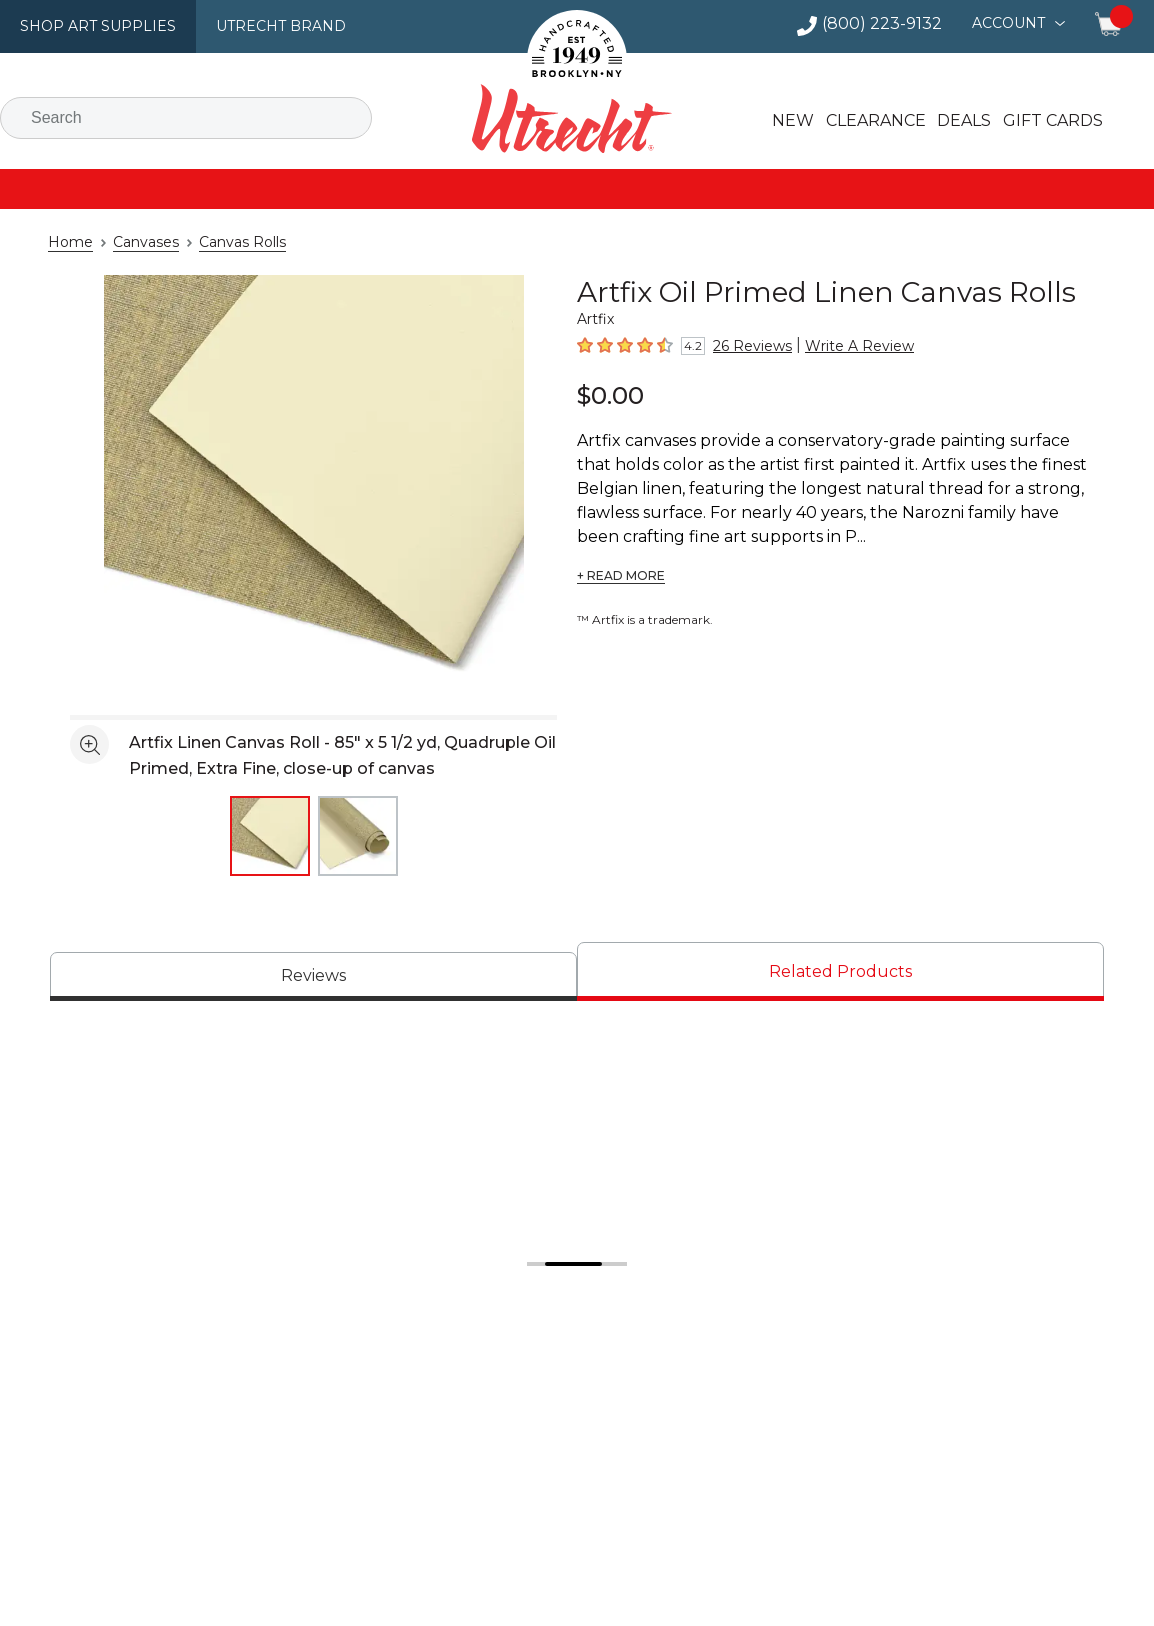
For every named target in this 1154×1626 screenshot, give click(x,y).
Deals (956, 121)
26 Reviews (748, 346)
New (790, 121)
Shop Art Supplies (91, 26)
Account (1010, 23)
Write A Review (843, 346)
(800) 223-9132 (890, 24)
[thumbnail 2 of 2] (358, 836)
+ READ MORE (618, 576)
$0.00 (607, 394)
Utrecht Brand (262, 26)
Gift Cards (1042, 121)
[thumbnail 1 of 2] (270, 836)
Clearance (870, 121)
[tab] (313, 976)
